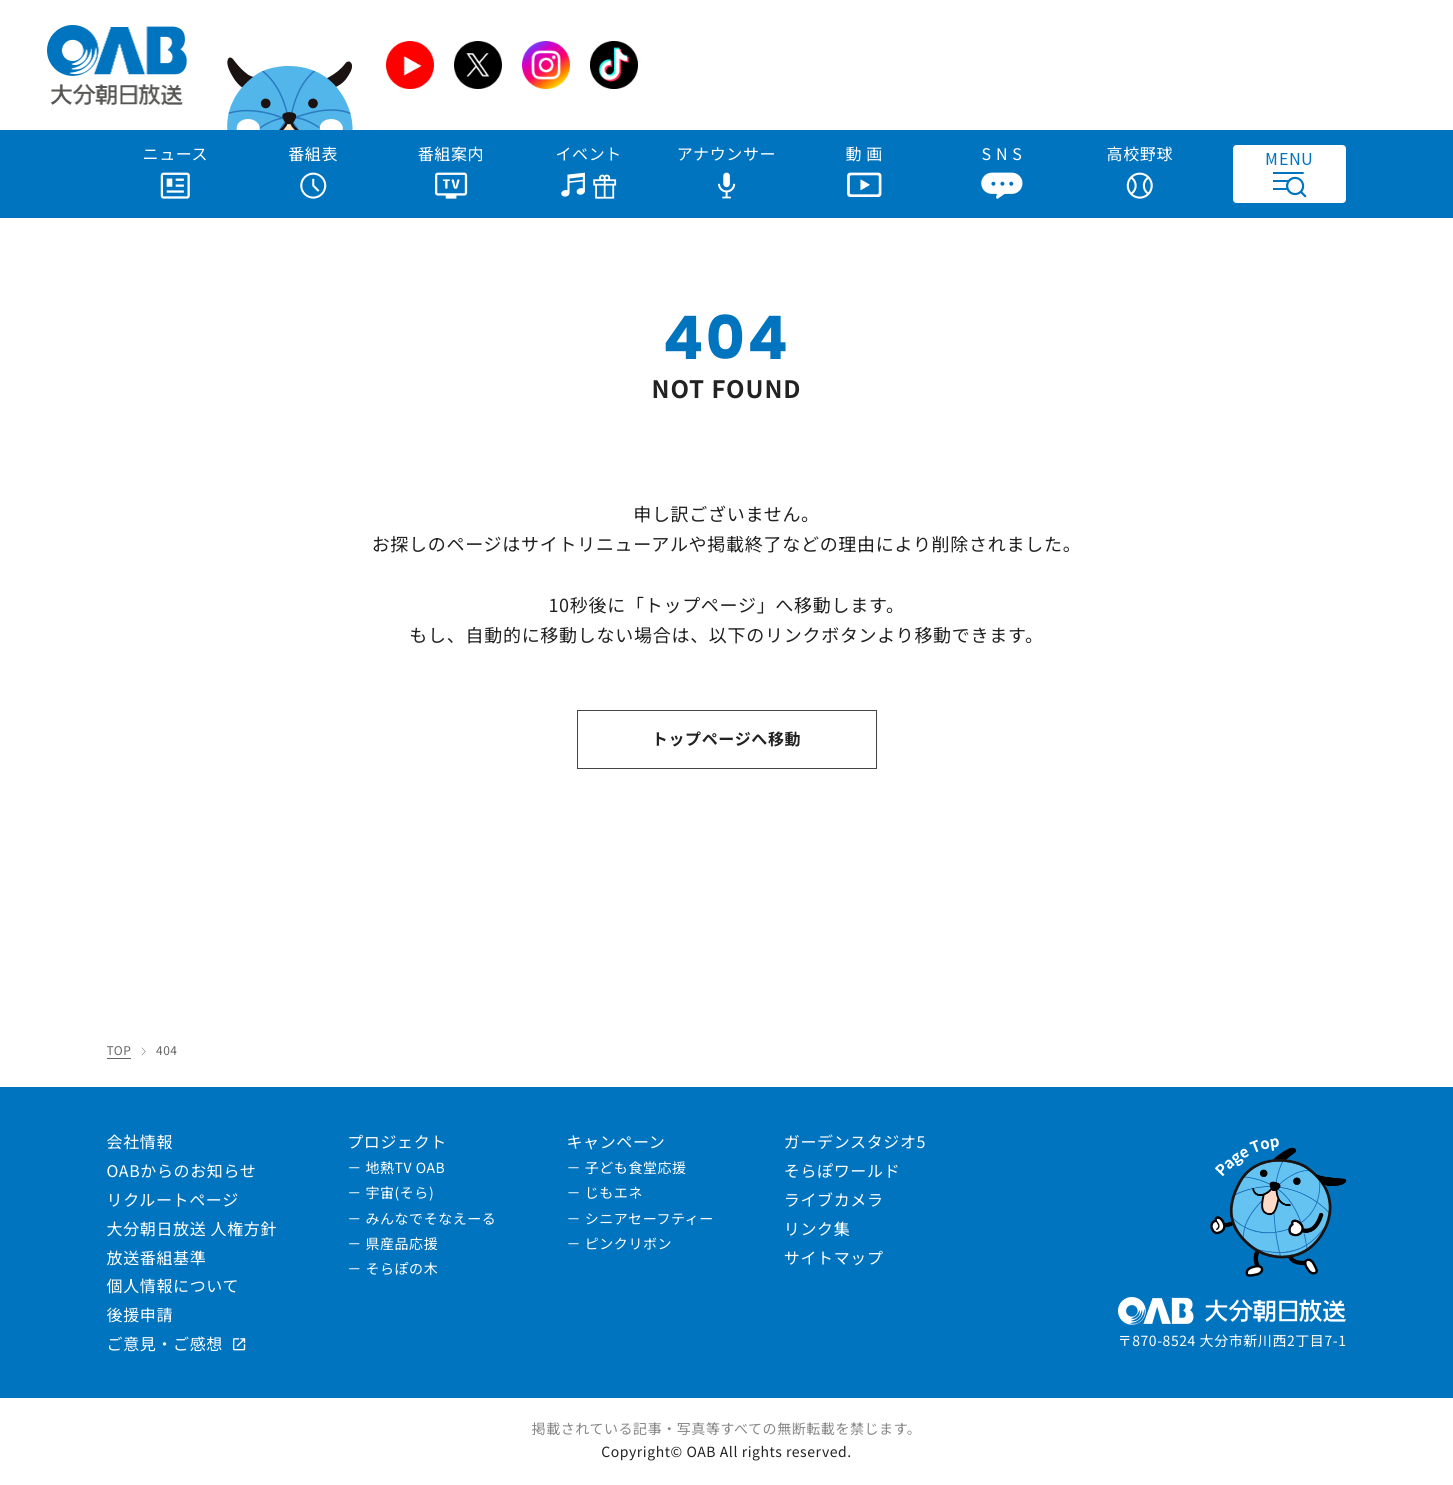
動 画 (865, 170)
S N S (1001, 170)
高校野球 (1140, 170)
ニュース (176, 170)
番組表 (313, 170)
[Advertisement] (1043, 65)
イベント (588, 170)
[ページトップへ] (1277, 1202)
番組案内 (451, 170)
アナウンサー (727, 170)
